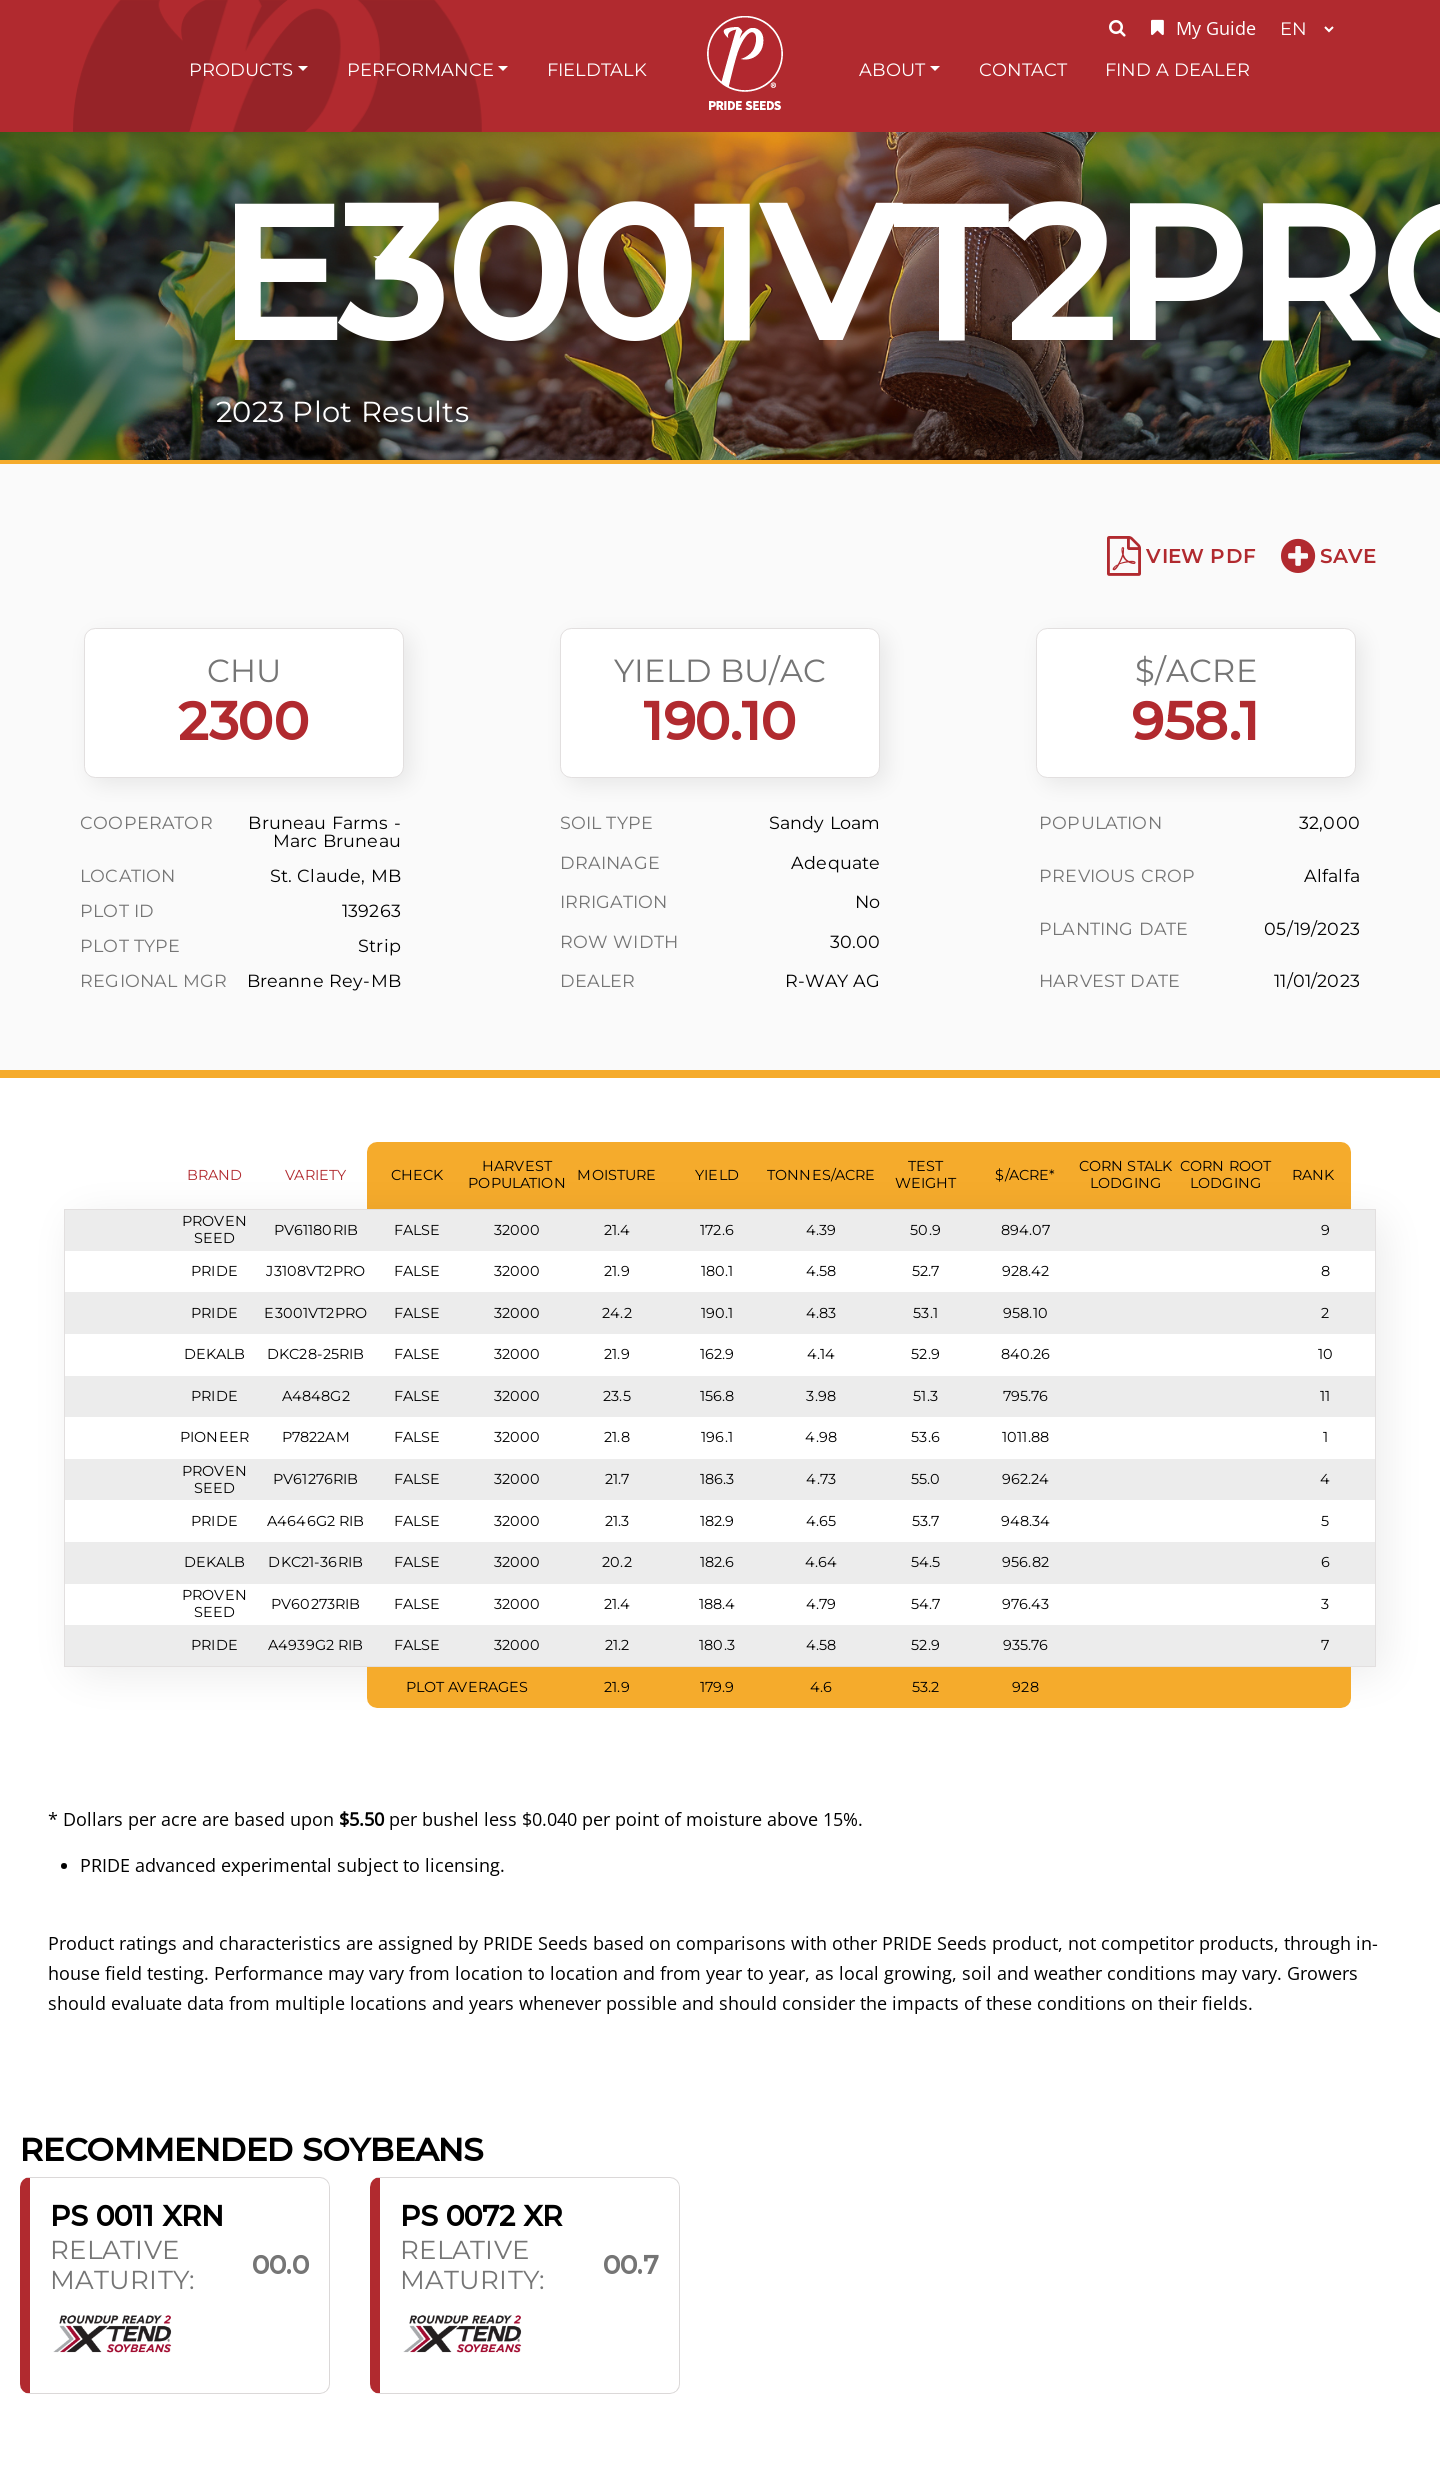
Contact (1023, 69)
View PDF (1181, 556)
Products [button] (241, 69)
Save (1328, 556)
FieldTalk (597, 69)
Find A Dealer (1177, 69)
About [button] (892, 69)
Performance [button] (420, 69)
